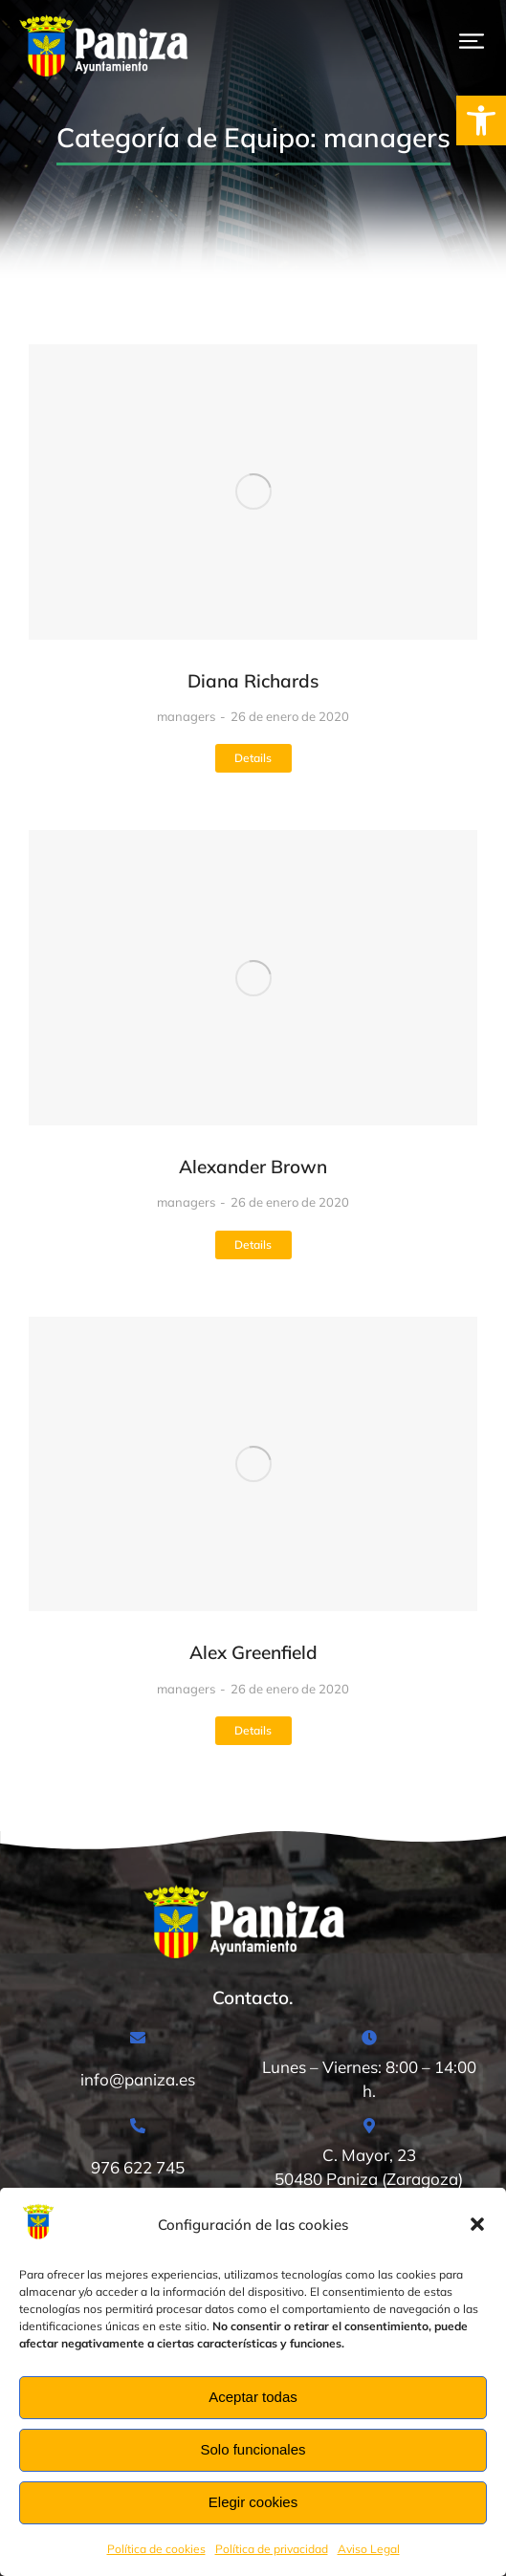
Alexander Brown (253, 1166)
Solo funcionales (252, 2449)
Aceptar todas (253, 2397)
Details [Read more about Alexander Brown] (253, 1244)
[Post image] (253, 492)
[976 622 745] (137, 2155)
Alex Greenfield (253, 1652)
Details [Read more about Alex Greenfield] (253, 1730)
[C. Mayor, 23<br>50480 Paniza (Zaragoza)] (368, 2155)
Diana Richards (253, 680)
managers (186, 716)
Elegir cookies (253, 2502)
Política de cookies (156, 2549)
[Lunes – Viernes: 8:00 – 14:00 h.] (368, 2067)
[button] (481, 120)
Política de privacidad (271, 2549)
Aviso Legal (369, 2549)
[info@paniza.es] (137, 2067)
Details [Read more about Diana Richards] (253, 758)
